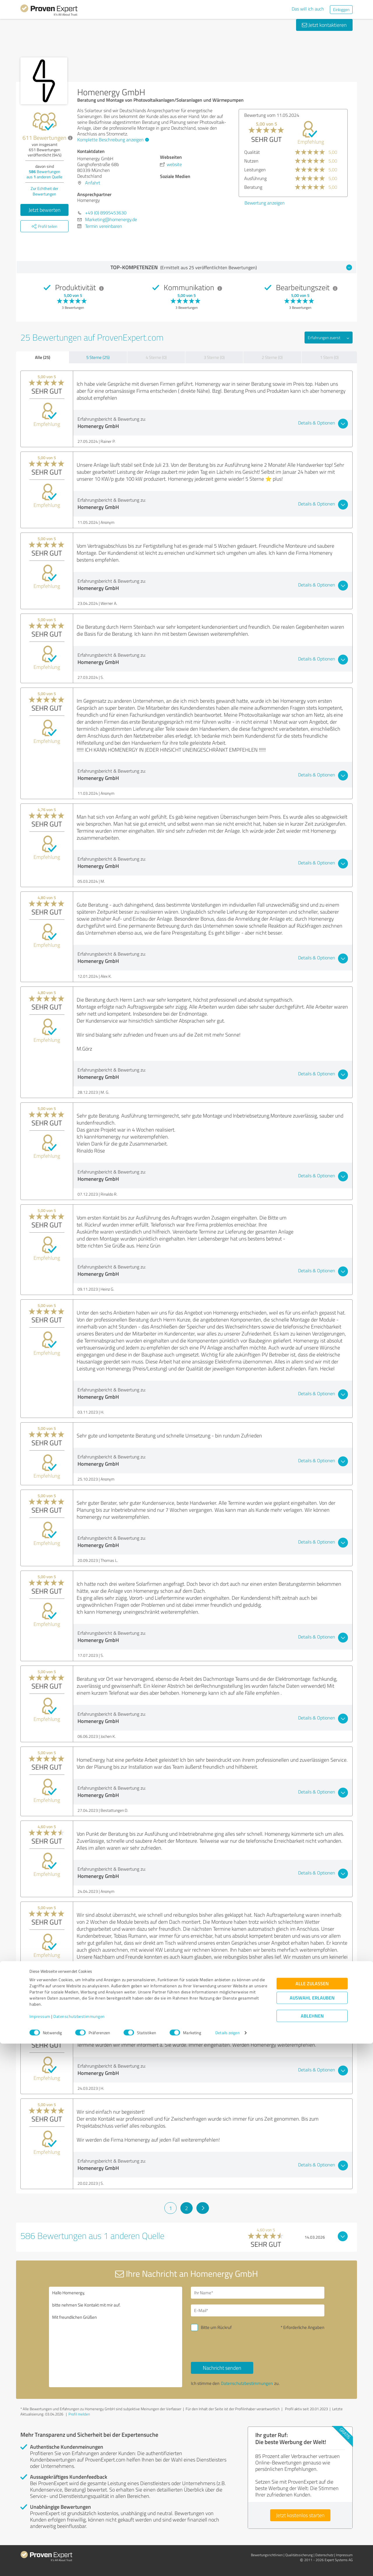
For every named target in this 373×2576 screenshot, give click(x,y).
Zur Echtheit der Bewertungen (44, 191)
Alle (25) (42, 357)
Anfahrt (92, 182)
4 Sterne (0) (156, 357)
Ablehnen (312, 2548)
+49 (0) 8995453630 (105, 212)
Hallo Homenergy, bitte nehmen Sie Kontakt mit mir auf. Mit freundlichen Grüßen (115, 2337)
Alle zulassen (312, 2515)
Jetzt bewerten (45, 209)
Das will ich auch (308, 9)
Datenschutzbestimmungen (79, 2549)
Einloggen (341, 9)
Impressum (39, 2549)
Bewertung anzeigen (264, 203)
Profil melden (79, 2414)
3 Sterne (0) (214, 357)
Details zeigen (227, 2565)
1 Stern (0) (329, 357)
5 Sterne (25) (98, 357)
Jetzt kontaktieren (324, 24)
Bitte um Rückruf (216, 2327)
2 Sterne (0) (272, 357)
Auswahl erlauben (312, 2530)
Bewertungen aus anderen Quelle (44, 174)
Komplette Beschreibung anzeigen (112, 139)
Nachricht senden (222, 2367)
